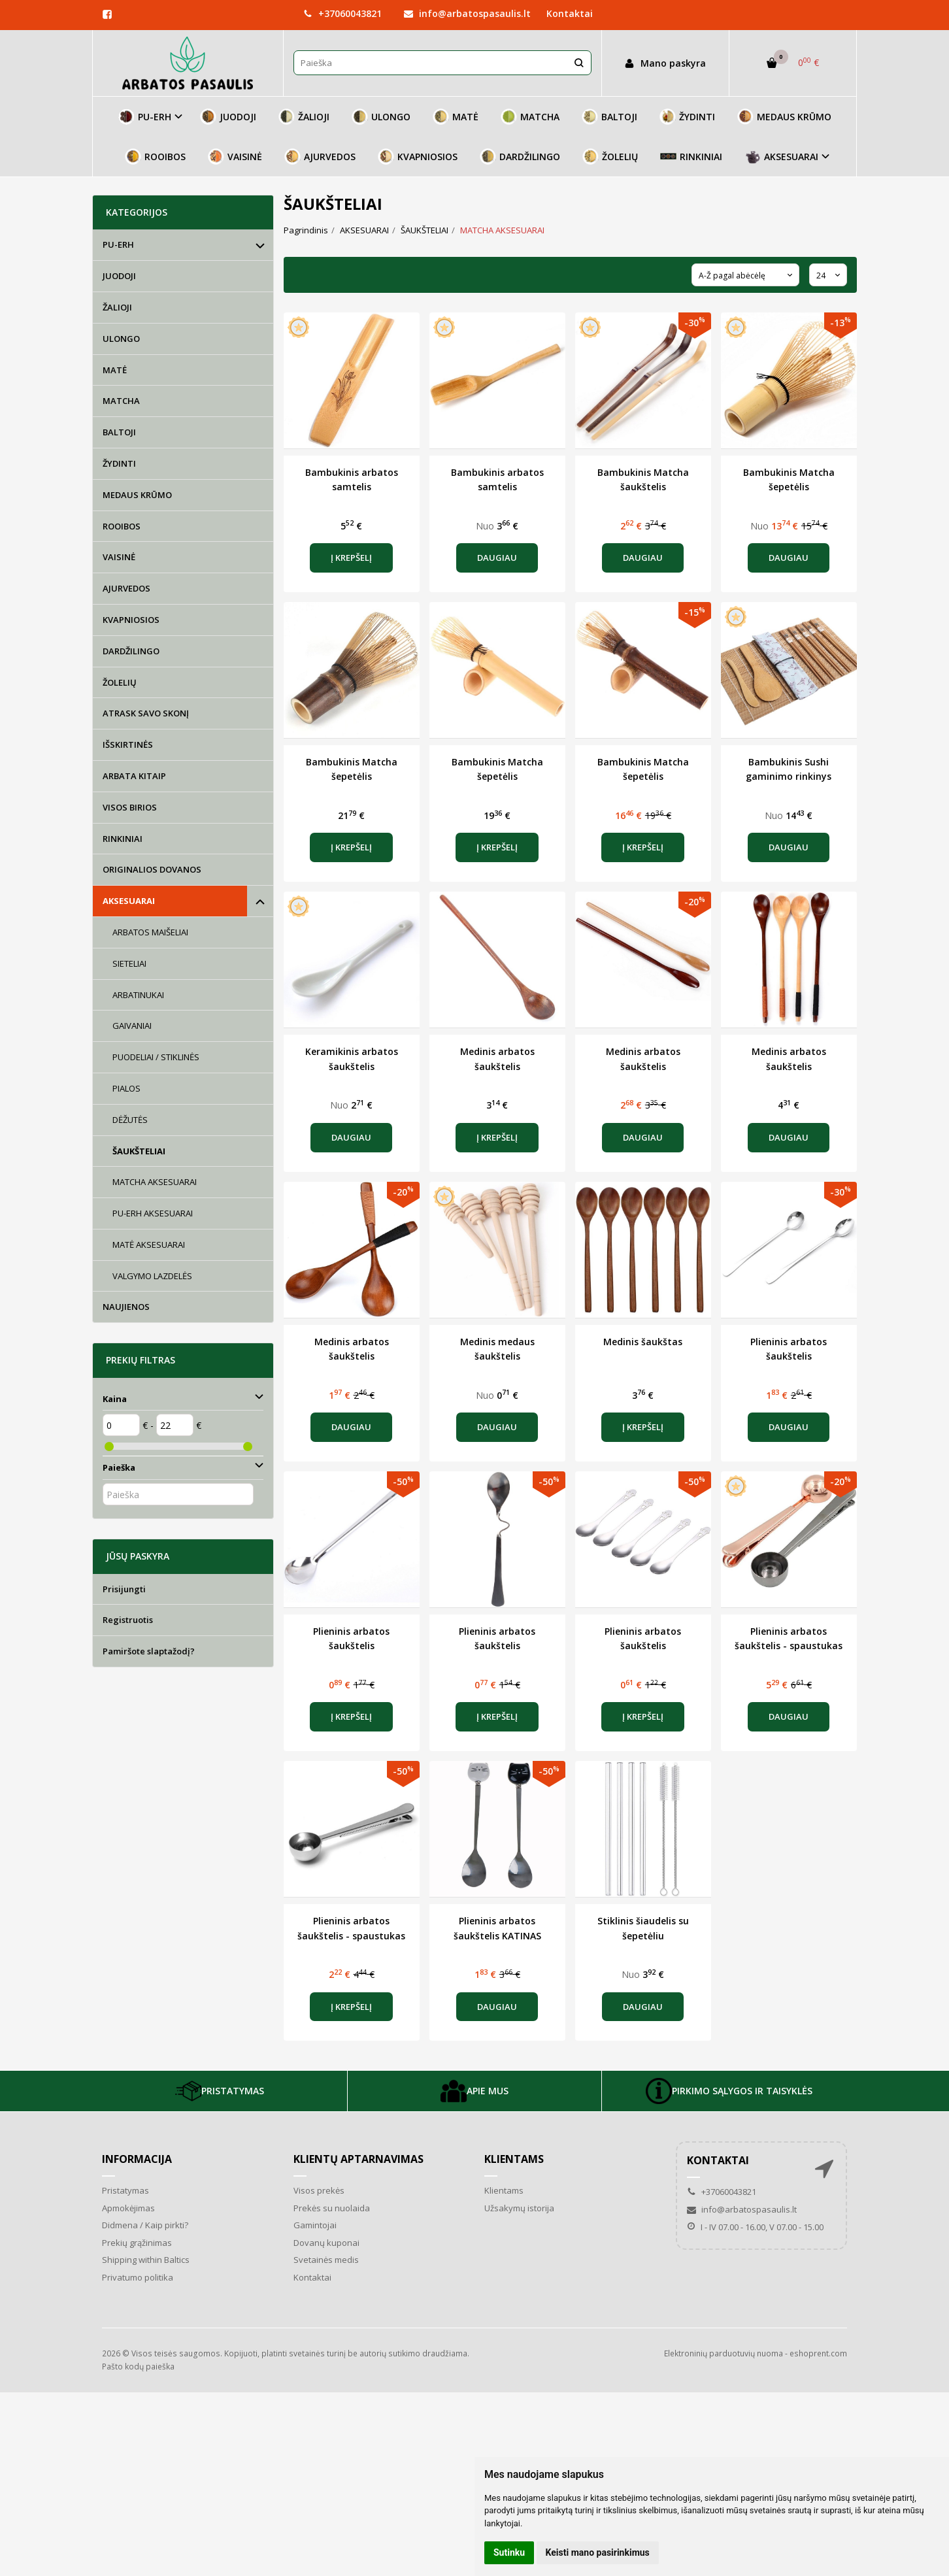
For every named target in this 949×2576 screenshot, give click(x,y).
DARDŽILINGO (520, 156)
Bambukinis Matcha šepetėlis (789, 479)
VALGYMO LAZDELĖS (152, 1276)
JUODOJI (228, 117)
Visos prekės (318, 2190)
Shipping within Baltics (146, 2260)
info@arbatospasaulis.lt (467, 13)
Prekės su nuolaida (331, 2208)
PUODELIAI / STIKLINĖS (155, 1057)
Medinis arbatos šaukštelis (497, 1058)
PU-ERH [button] (144, 117)
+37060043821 (342, 13)
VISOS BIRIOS (130, 807)
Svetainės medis (326, 2260)
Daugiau (497, 557)
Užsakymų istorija (519, 2208)
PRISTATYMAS (219, 2091)
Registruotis (128, 1620)
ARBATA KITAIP (134, 776)
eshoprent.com (818, 2353)
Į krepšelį (351, 557)
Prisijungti (124, 1589)
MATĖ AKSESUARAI (148, 1244)
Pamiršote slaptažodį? (149, 1651)
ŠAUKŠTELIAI (138, 1151)
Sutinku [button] (509, 2552)
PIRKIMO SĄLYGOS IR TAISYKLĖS (729, 2091)
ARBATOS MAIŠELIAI (150, 932)
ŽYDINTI (687, 117)
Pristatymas (125, 2190)
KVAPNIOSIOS (418, 156)
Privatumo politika (137, 2277)
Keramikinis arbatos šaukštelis (351, 1058)
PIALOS (126, 1088)
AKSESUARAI (129, 901)
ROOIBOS (155, 156)
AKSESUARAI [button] (781, 156)
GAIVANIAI (132, 1025)
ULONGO (381, 117)
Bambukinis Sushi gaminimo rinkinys (788, 769)
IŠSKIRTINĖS (128, 744)
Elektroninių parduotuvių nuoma (723, 2353)
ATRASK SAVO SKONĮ (146, 713)
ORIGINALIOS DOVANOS (152, 869)
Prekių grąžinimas (137, 2243)
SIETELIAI (129, 963)
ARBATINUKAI (138, 995)
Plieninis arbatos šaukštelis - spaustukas (788, 1638)
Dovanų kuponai (326, 2243)
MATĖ (455, 117)
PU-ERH (118, 244)
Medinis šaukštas (642, 1341)
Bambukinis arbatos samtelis (351, 479)
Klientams (514, 2159)
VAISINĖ (235, 156)
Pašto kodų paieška (138, 2366)
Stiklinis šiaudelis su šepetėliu (643, 1928)
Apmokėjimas (128, 2208)
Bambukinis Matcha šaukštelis (643, 479)
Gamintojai (315, 2225)
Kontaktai (569, 13)
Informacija (137, 2159)
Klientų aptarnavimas (358, 2159)
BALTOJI (609, 117)
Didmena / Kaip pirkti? (145, 2225)
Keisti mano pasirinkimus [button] (598, 2552)
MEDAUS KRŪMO (784, 117)
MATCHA (530, 117)
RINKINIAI (691, 156)
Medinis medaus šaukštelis (497, 1348)
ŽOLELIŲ (610, 156)
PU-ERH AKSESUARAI (152, 1213)
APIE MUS (474, 2091)
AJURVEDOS (320, 156)
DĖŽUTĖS (130, 1120)
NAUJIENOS (126, 1307)
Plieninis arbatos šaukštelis (788, 1348)
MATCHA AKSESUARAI (154, 1182)
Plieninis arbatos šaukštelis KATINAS (497, 1928)
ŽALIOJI (303, 117)
